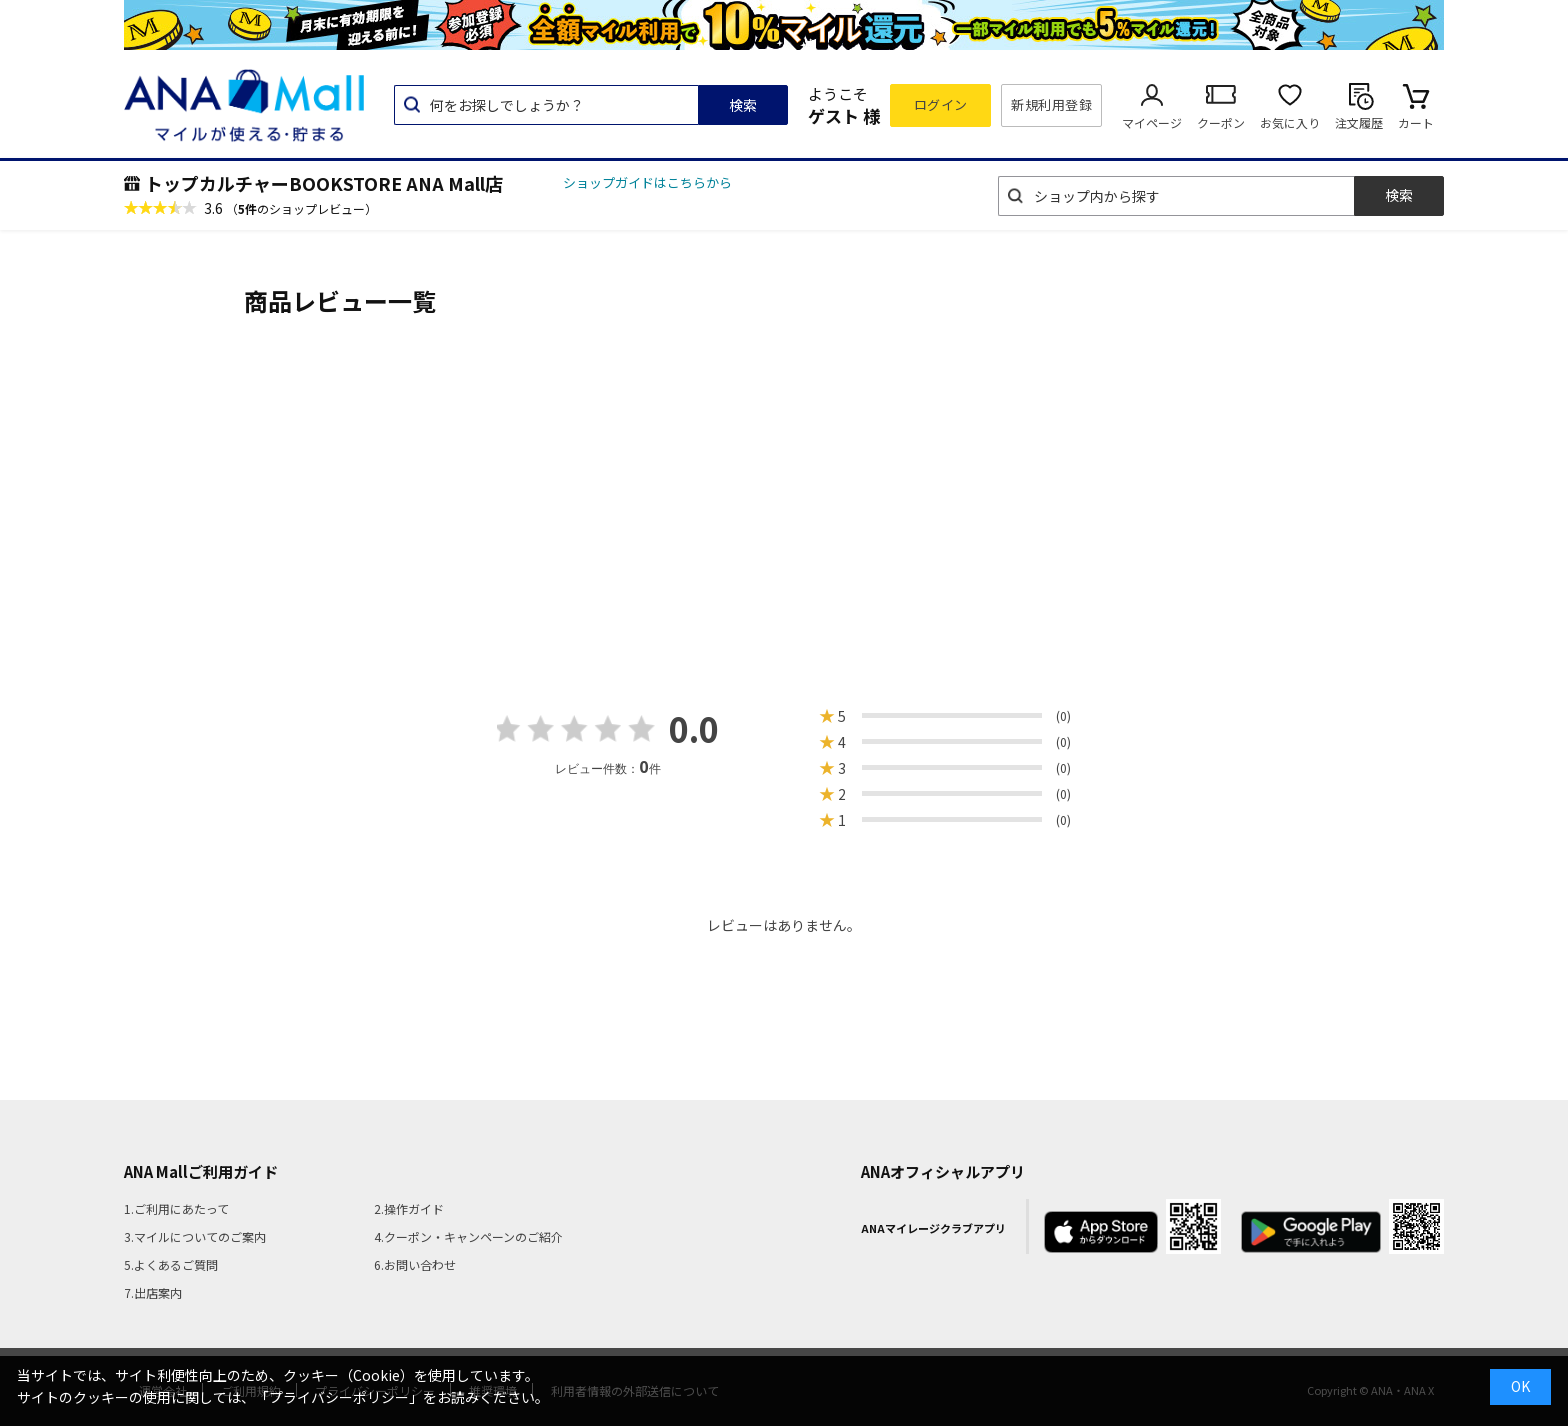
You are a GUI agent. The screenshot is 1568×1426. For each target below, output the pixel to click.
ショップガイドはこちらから (647, 182)
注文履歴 (1359, 122)
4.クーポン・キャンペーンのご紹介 (468, 1236)
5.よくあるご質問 (171, 1264)
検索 (743, 105)
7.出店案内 (153, 1292)
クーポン (1221, 122)
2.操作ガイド (409, 1208)
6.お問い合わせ (415, 1264)
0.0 (694, 728)
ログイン (941, 104)
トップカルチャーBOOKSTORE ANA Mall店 (324, 183)
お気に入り (1290, 122)
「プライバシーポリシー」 (339, 1397)
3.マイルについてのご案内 (195, 1236)
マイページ (1152, 122)
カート (1416, 122)
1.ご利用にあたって (176, 1208)
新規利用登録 (1051, 104)
